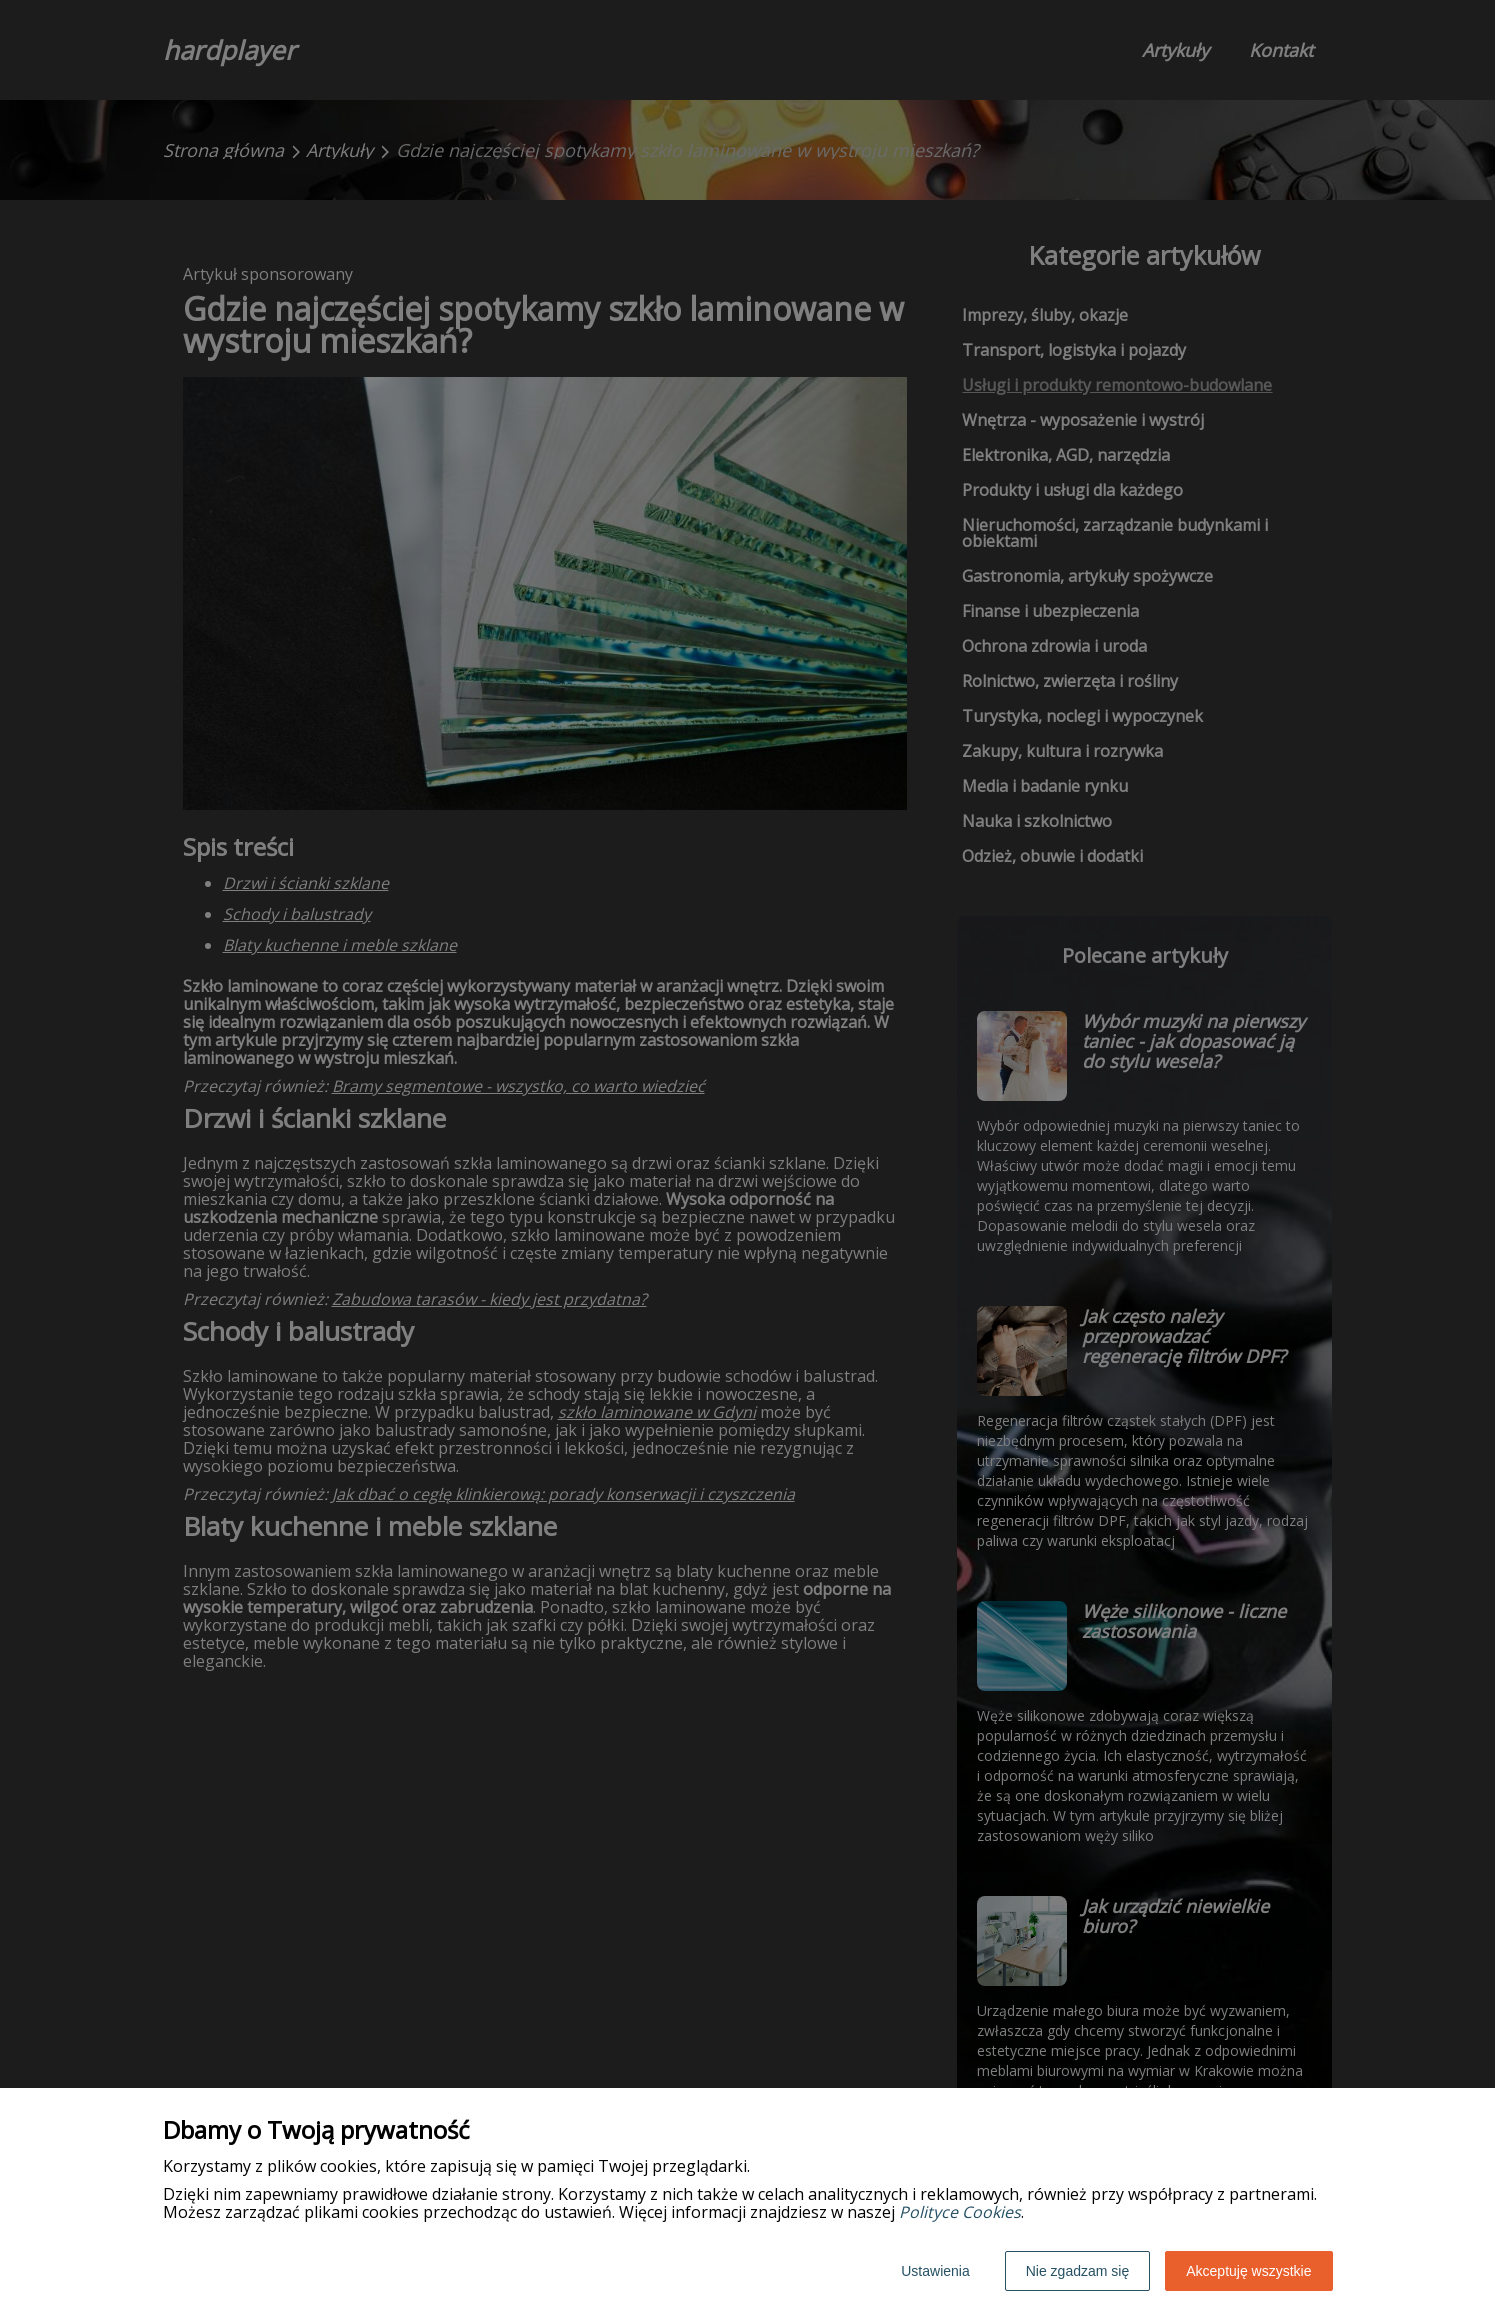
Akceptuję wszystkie (1248, 2271)
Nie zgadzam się (1078, 2271)
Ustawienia (935, 2271)
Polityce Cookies (960, 2212)
